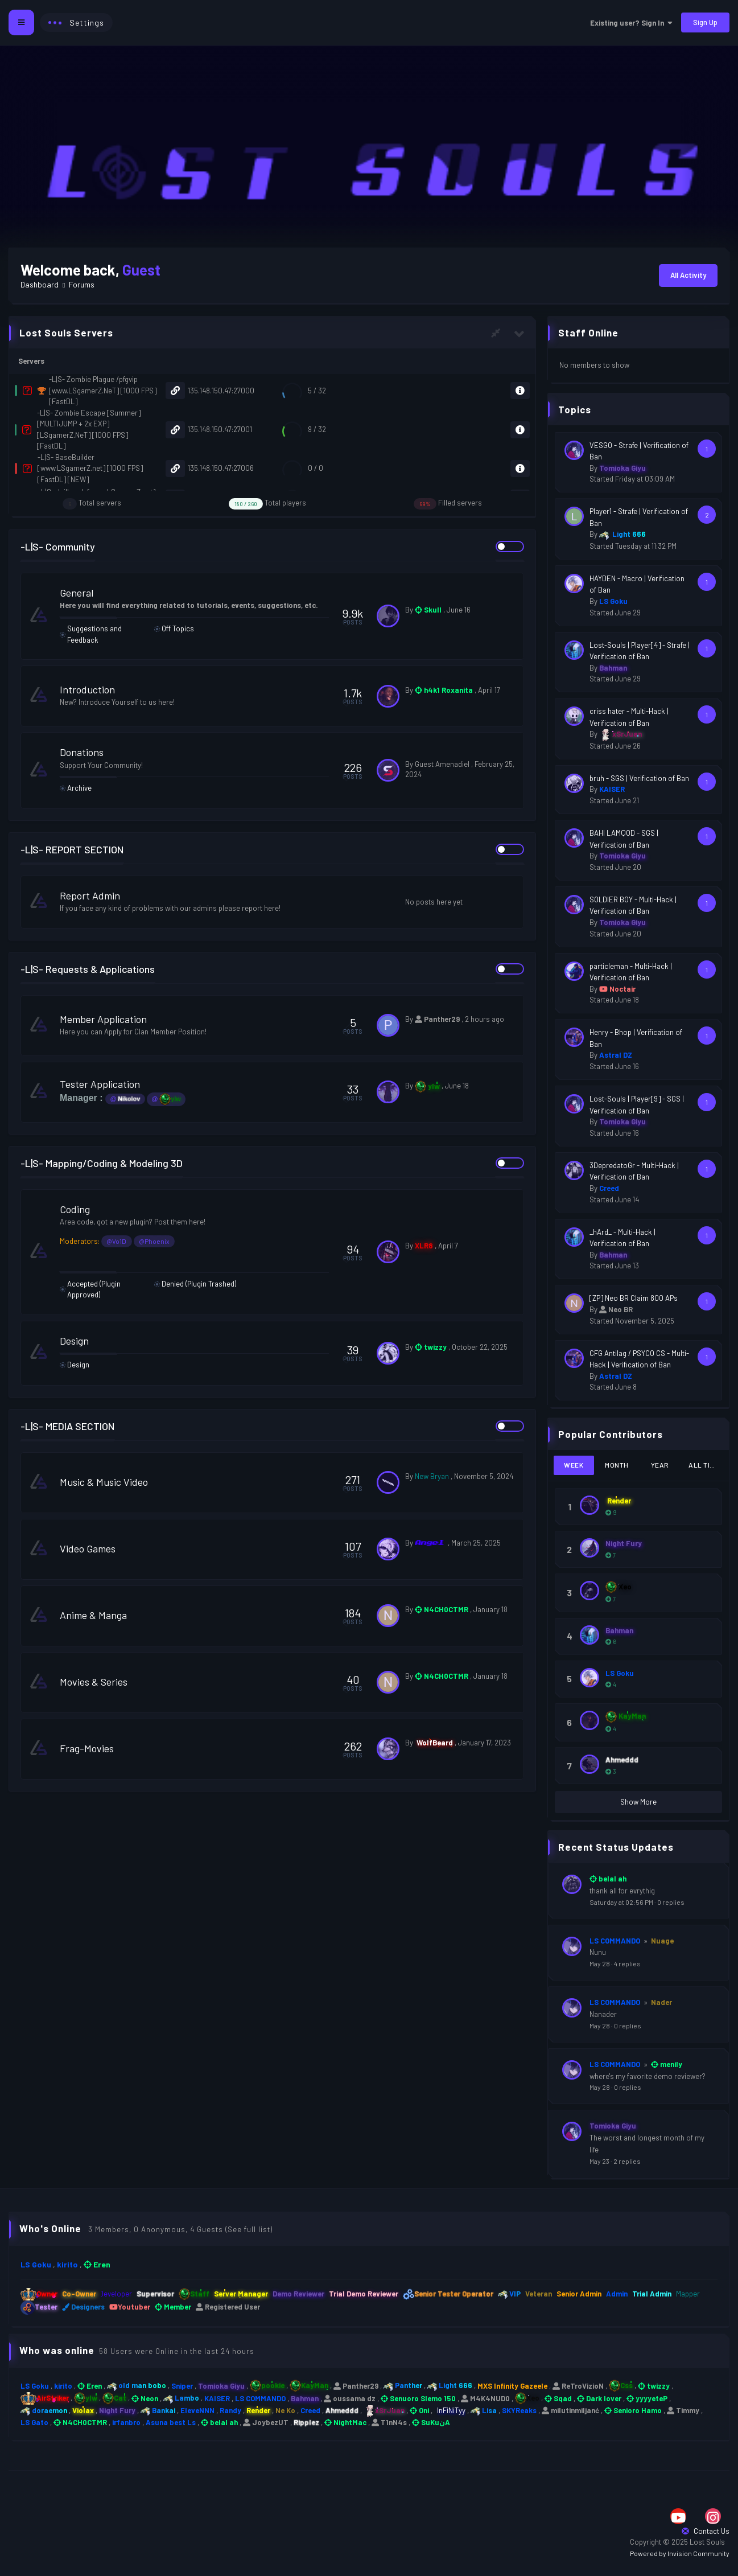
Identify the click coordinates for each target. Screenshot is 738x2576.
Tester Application (108, 1084)
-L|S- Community (57, 546)
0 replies (671, 1902)
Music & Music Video (112, 1482)
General (85, 592)
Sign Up (705, 22)
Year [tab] (660, 1465)
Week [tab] (573, 1465)
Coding (83, 1209)
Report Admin (98, 895)
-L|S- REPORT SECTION (71, 849)
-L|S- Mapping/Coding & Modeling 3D (101, 1163)
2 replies (627, 2161)
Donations (90, 752)
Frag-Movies (95, 1748)
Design (82, 1340)
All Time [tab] (703, 1465)
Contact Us (705, 2531)
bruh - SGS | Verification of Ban (639, 778)
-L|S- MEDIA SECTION (67, 1426)
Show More (638, 1801)
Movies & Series (102, 1681)
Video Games (96, 1548)
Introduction (95, 689)
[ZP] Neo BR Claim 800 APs (633, 1298)
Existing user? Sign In (631, 22)
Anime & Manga (101, 1615)
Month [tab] (617, 1465)
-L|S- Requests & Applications (87, 969)
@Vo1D (125, 1241)
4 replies (627, 1963)
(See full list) (249, 2229)
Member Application (111, 1019)
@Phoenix (162, 1241)
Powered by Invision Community (679, 2553)
